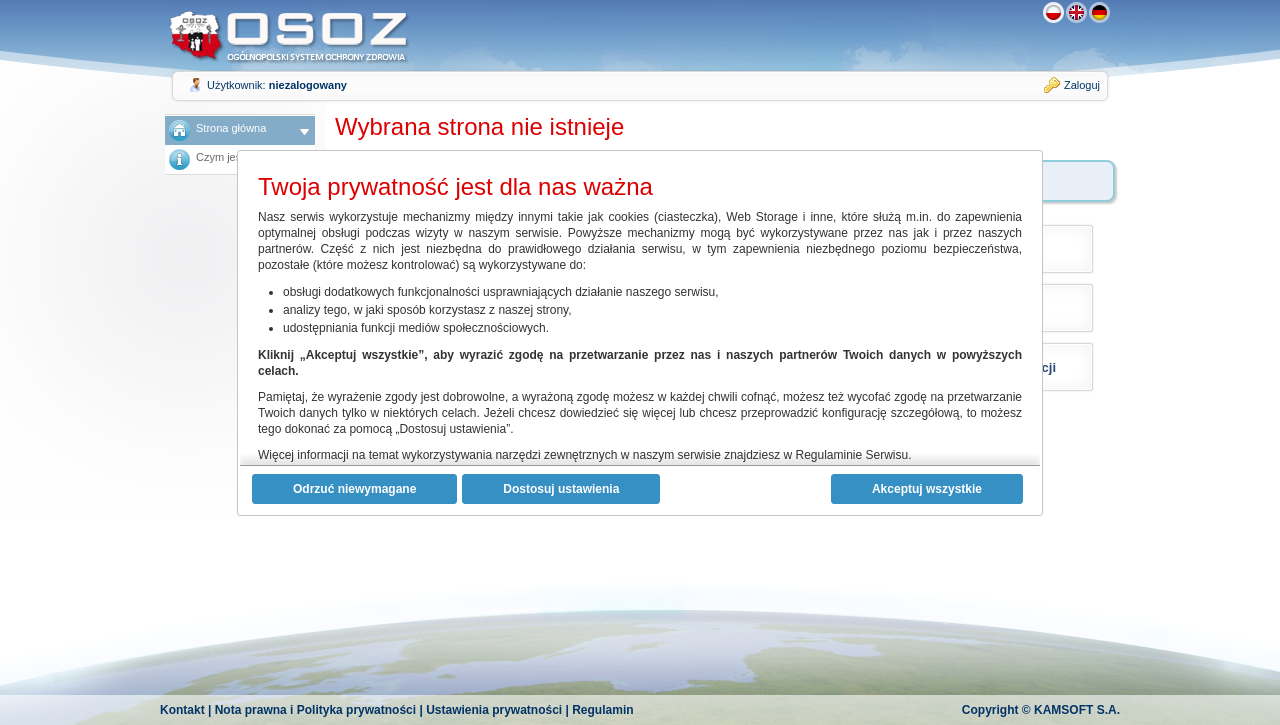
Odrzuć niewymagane (354, 489)
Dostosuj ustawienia (561, 489)
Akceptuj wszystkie (927, 489)
